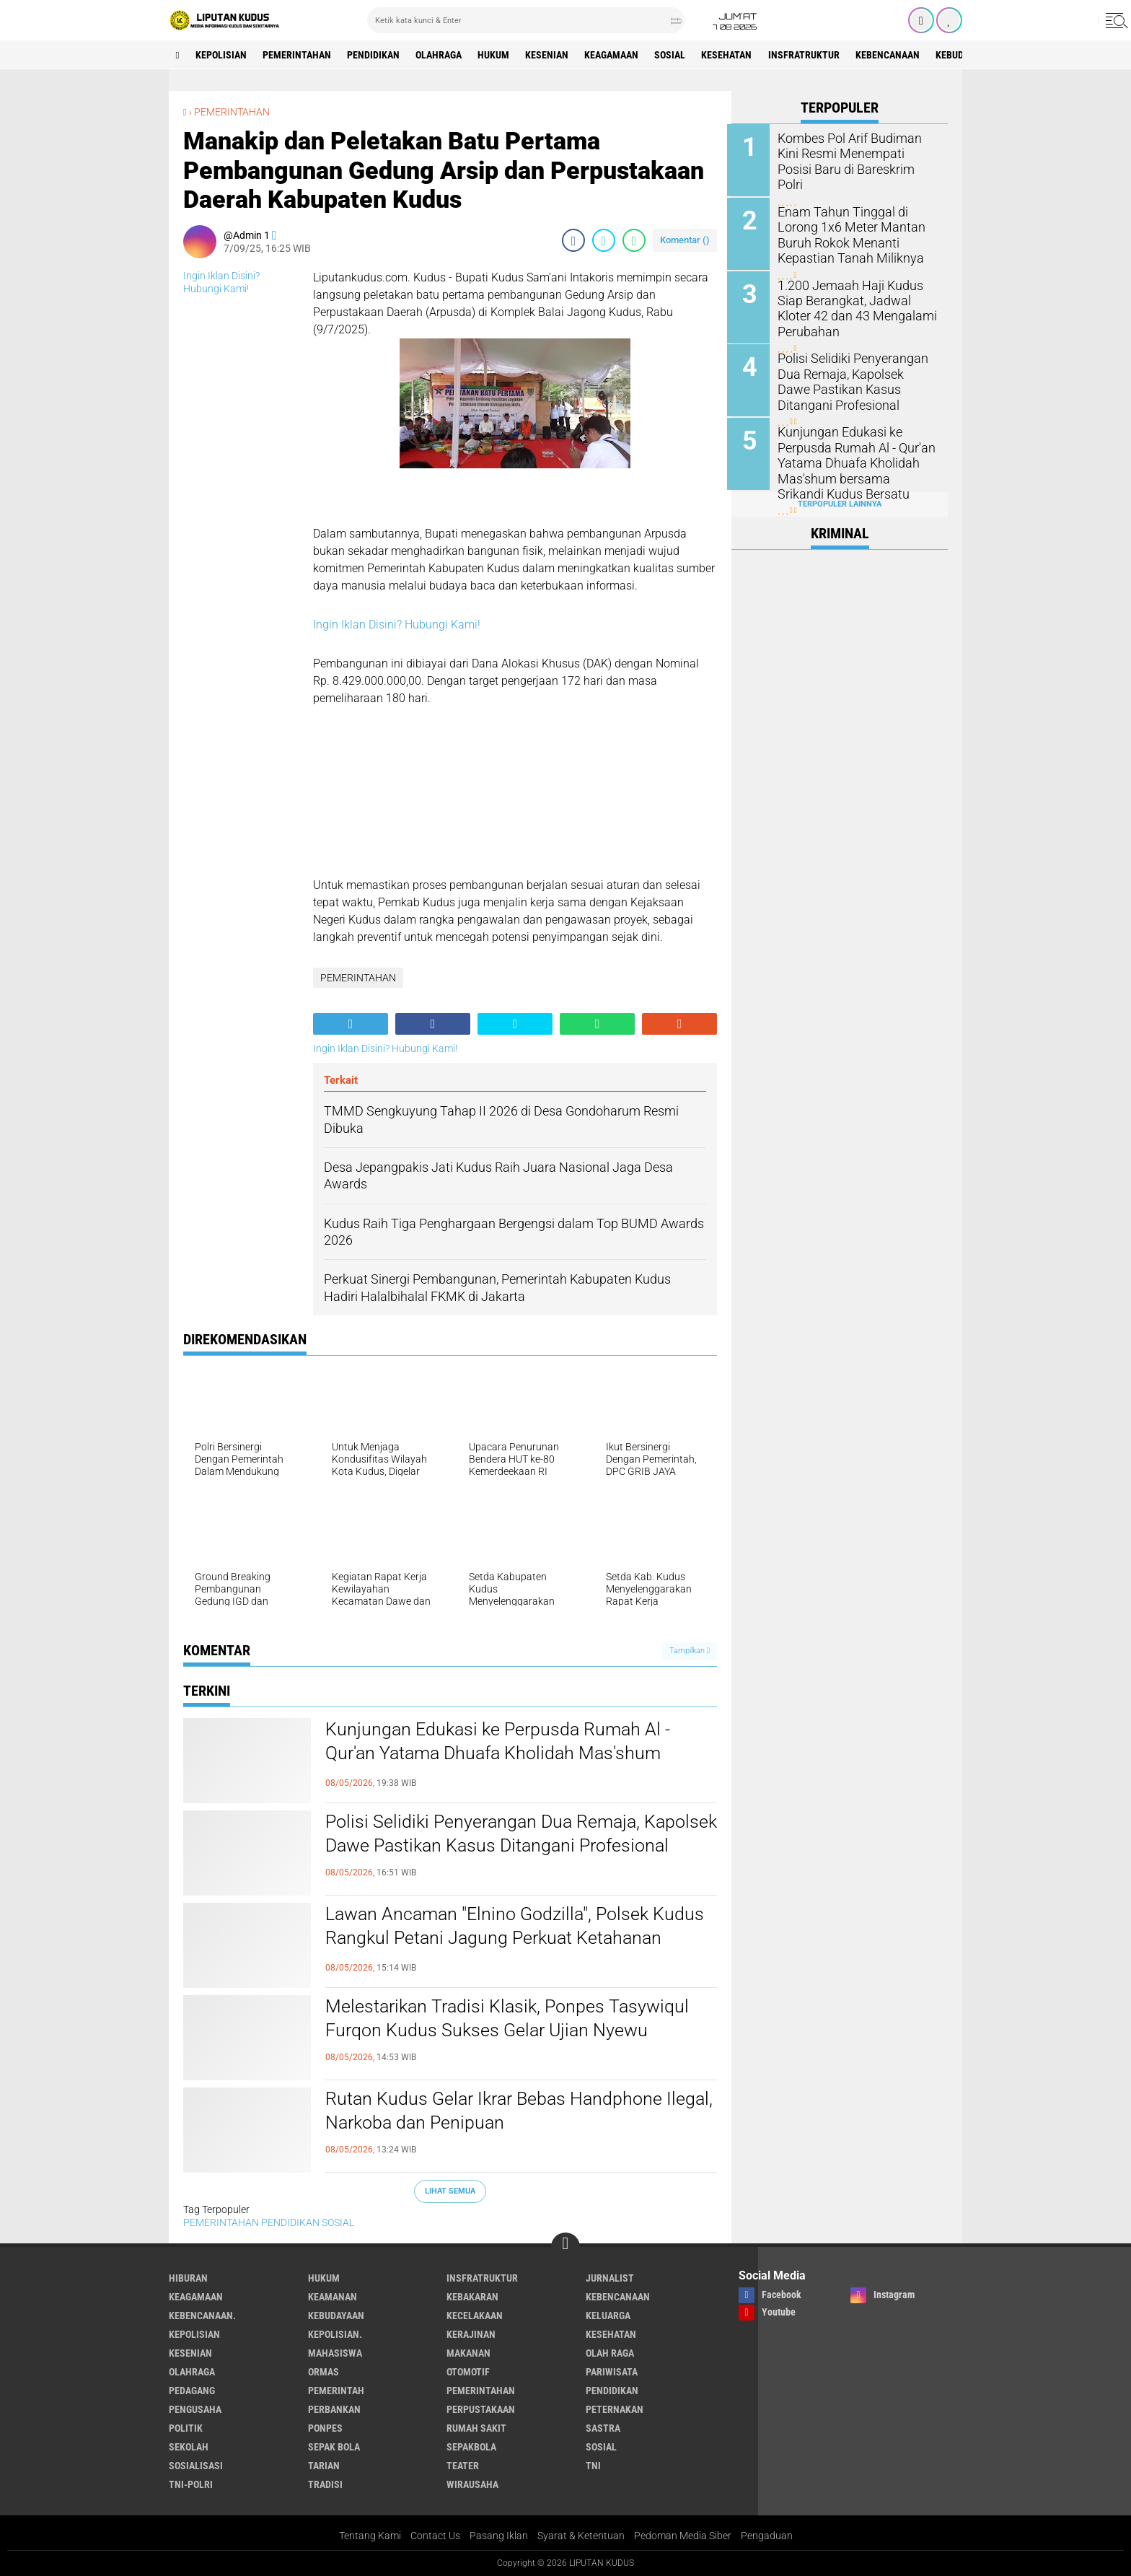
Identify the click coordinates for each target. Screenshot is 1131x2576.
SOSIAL (675, 55)
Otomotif (468, 2371)
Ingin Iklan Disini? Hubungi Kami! (396, 624)
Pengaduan (767, 2535)
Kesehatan (733, 55)
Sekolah (188, 2446)
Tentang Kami (370, 2535)
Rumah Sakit (476, 2427)
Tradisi (325, 2483)
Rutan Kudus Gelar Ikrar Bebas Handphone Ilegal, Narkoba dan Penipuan (498, 2111)
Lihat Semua (450, 2190)
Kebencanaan (895, 55)
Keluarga (608, 2315)
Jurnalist (610, 2277)
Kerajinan (471, 2333)
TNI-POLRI (191, 2483)
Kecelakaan (474, 2315)
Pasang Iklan (499, 2535)
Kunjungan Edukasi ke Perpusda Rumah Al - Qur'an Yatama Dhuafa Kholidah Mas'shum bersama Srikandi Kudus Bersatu (501, 1754)
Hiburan (188, 2277)
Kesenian (551, 55)
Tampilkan (689, 1650)
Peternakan (614, 2408)
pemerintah (336, 2390)
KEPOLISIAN (221, 55)
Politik (186, 2427)
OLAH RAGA (610, 2352)
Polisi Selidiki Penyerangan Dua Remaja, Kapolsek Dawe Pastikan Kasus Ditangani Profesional (493, 1846)
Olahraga (441, 55)
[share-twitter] (603, 240)
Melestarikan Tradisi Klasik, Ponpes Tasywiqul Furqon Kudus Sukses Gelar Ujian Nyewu (511, 2019)
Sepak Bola (334, 2446)
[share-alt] (350, 1024)
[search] (526, 20)
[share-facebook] (573, 240)
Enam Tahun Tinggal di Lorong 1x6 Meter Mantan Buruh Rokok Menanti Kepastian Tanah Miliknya (848, 233)
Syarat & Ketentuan (581, 2535)
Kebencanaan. (202, 2315)
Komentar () (685, 240)
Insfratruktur (810, 55)
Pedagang (192, 2390)
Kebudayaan (336, 2315)
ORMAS (323, 2371)
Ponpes (325, 2427)
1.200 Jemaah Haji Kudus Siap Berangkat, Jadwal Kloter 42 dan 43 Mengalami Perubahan (858, 306)
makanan (468, 2352)
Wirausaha (472, 2483)
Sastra (603, 2427)
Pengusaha (195, 2408)
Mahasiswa (335, 2352)
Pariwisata (612, 2371)
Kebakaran (472, 2296)
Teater (462, 2465)
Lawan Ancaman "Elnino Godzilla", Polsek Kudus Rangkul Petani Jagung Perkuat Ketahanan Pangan (520, 1938)
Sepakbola (471, 2446)
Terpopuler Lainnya (839, 500)
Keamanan (332, 2296)
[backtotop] (565, 2246)
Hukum (497, 55)
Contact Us (435, 2535)
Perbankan (334, 2408)
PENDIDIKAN (375, 55)
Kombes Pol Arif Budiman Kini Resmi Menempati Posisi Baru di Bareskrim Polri (858, 153)
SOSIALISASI (196, 2465)
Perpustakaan (480, 2408)
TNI (593, 2465)
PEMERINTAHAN (298, 55)
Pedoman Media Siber (682, 2535)
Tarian (324, 2465)
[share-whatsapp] (634, 240)
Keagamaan (616, 55)
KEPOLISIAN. (335, 2333)
